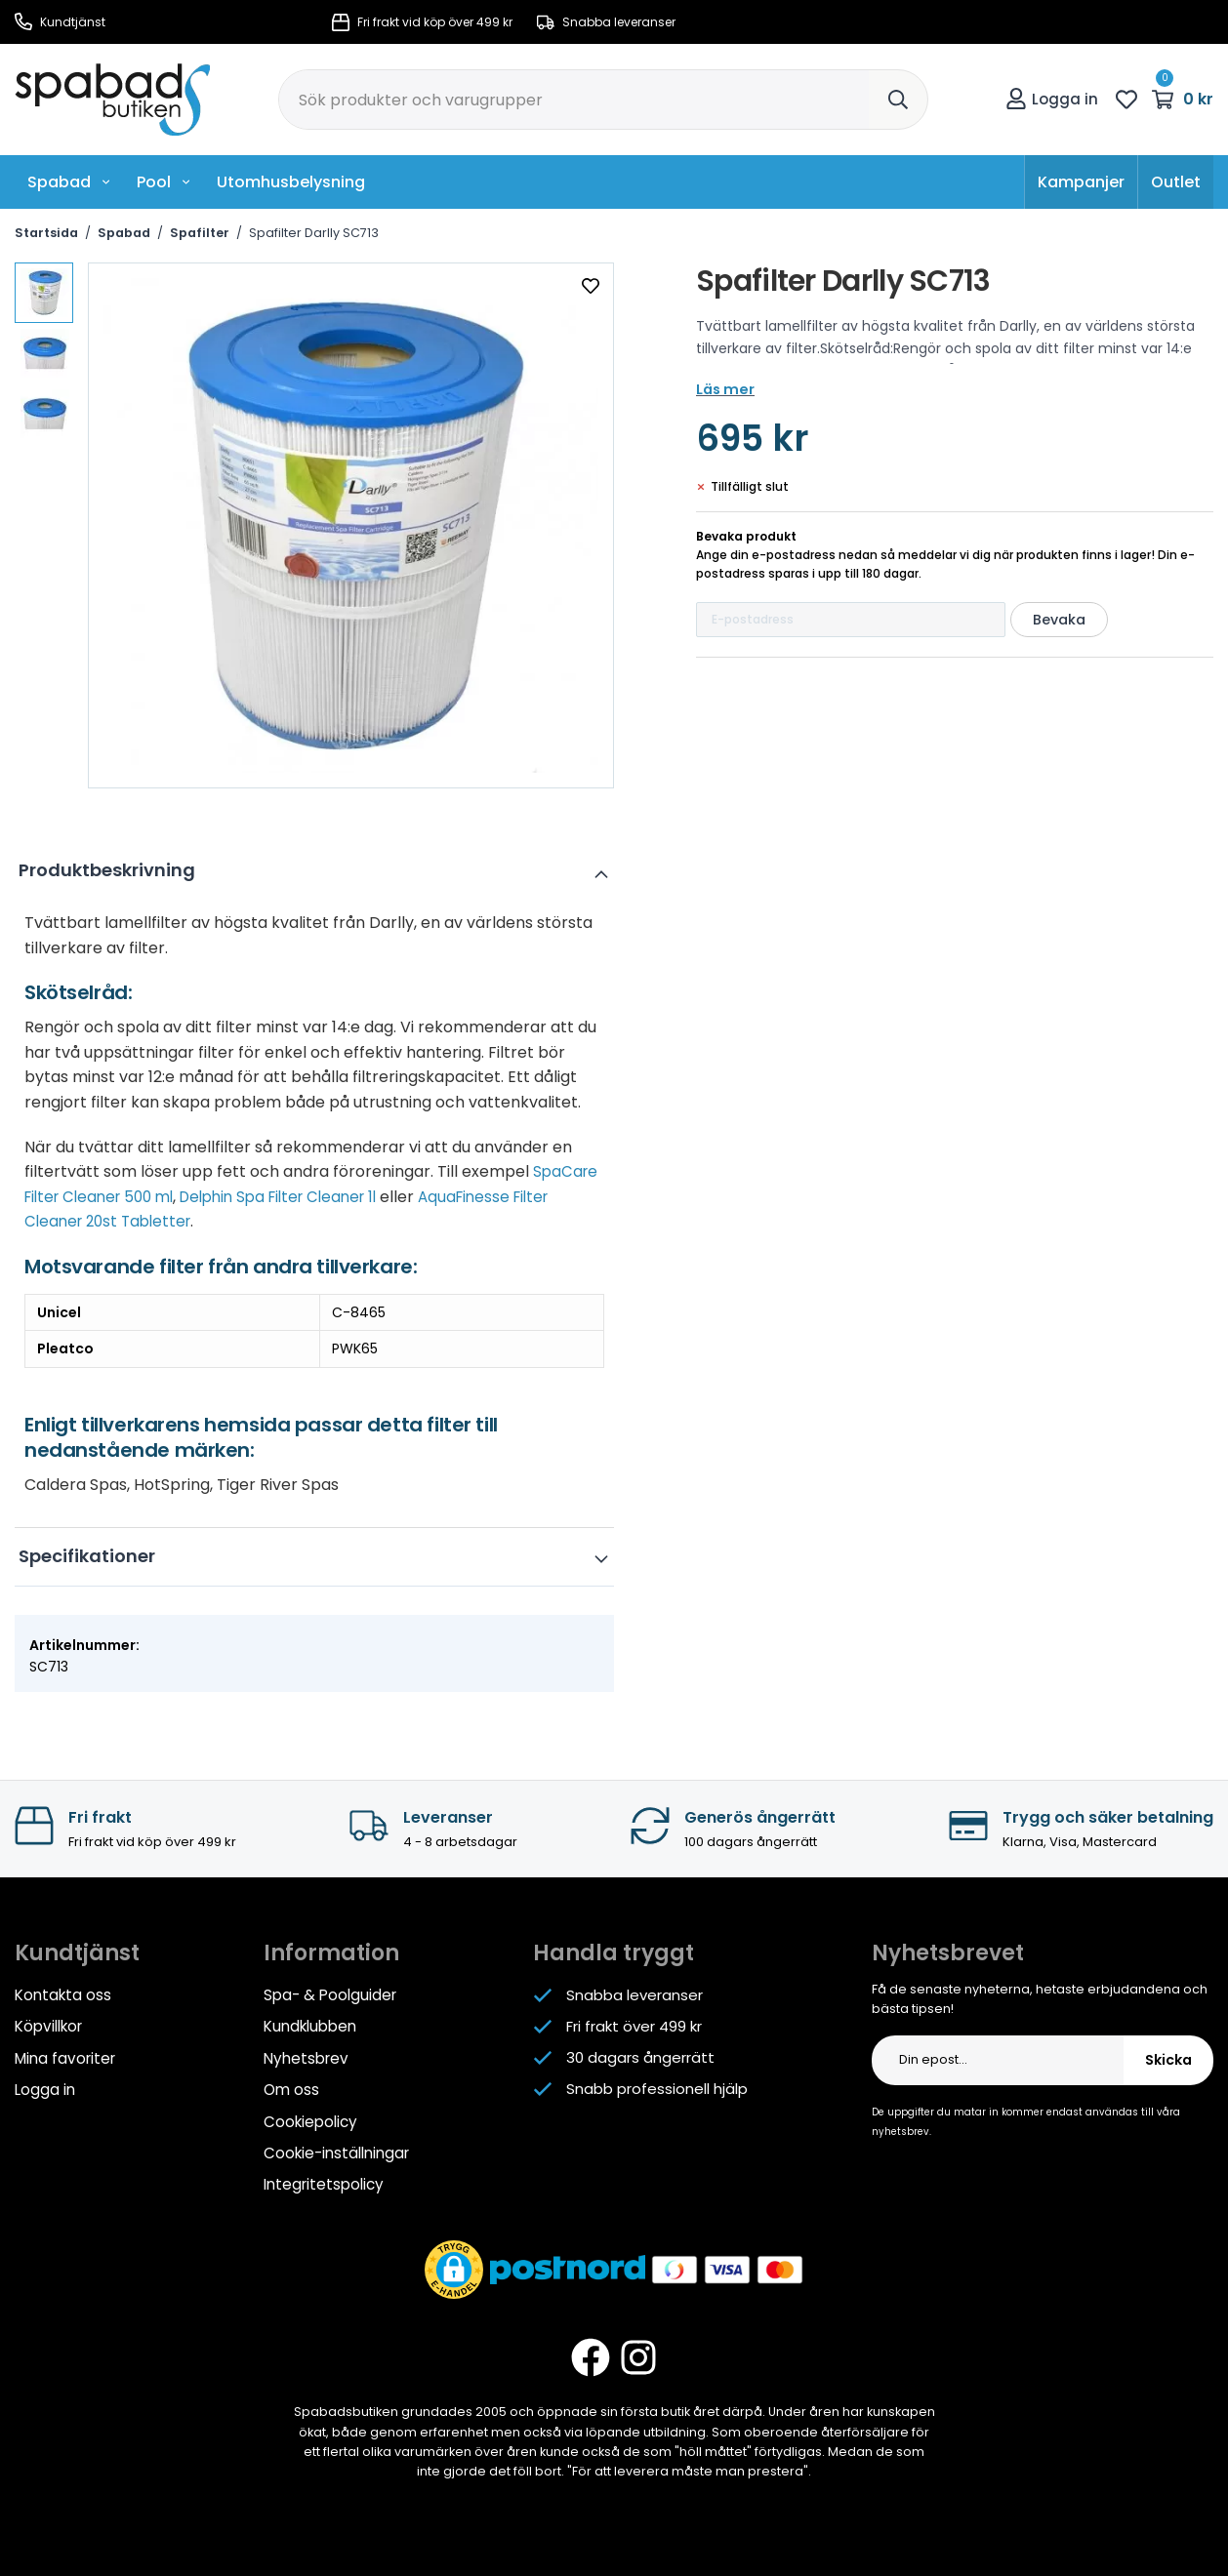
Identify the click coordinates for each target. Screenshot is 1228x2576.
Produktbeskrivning (112, 870)
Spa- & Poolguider (329, 1995)
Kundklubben (310, 2026)
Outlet (1176, 182)
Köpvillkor (48, 2026)
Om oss (291, 2088)
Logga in (1051, 99)
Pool (164, 182)
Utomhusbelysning (291, 182)
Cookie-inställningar (336, 2151)
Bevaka (1059, 619)
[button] (454, 2266)
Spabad (69, 182)
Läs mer (724, 389)
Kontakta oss (63, 1995)
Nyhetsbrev (305, 2057)
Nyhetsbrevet (948, 1953)
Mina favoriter (64, 2057)
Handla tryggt (613, 1953)
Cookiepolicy (310, 2120)
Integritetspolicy (323, 2182)
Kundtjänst (60, 22)
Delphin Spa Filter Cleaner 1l (298, 1197)
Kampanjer (1081, 182)
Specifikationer (92, 1556)
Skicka (1168, 2060)
